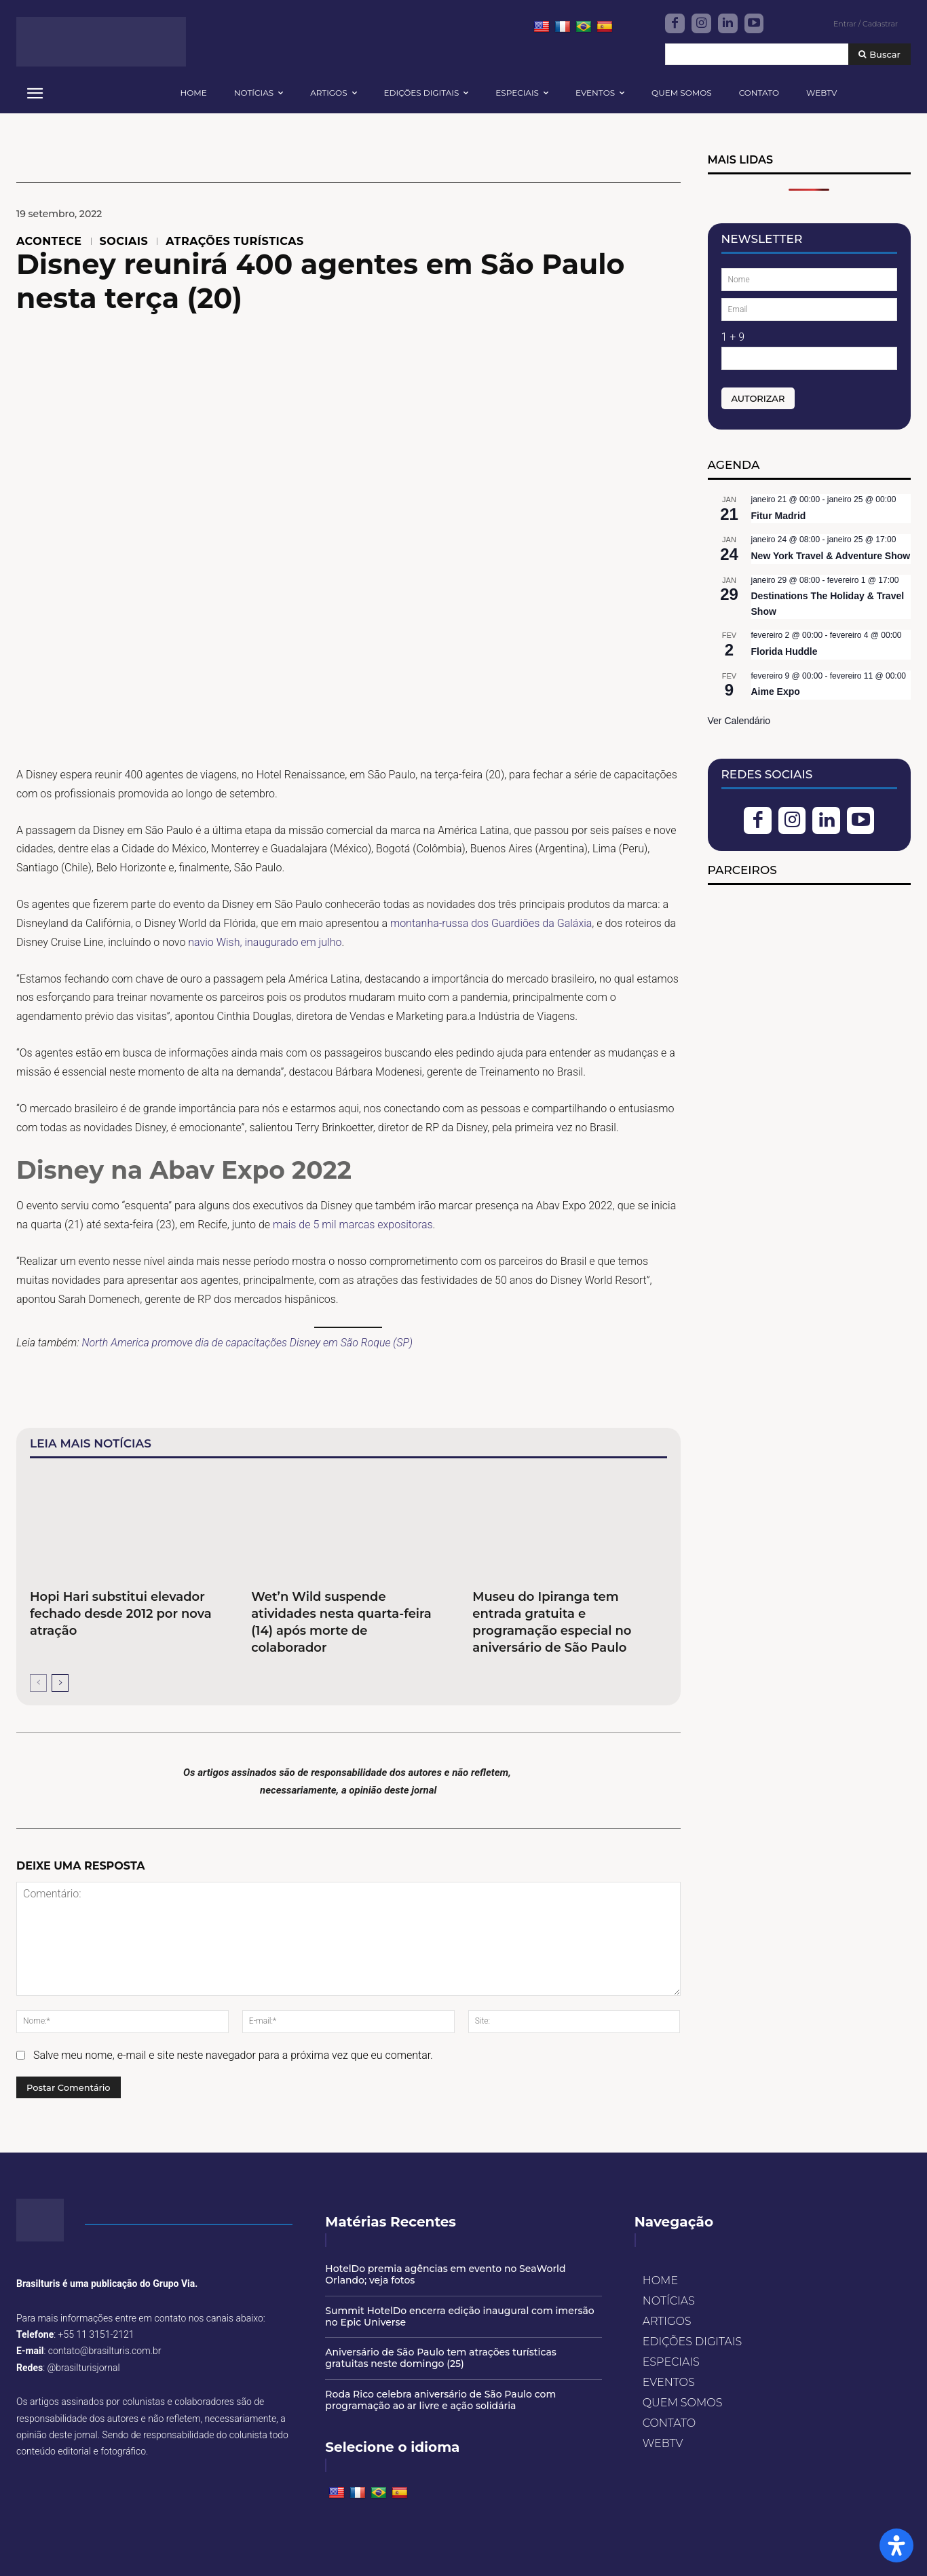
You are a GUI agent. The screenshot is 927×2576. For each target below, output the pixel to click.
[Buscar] (879, 54)
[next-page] (60, 1683)
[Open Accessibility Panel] (896, 2545)
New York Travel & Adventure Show (831, 555)
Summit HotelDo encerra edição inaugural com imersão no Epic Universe (459, 2316)
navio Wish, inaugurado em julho (264, 942)
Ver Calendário (739, 720)
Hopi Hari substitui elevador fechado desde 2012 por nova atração (121, 1613)
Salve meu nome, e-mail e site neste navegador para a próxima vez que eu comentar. (233, 2055)
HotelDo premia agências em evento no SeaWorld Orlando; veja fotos (445, 2274)
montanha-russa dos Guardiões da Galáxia (491, 923)
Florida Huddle (784, 651)
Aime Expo (775, 691)
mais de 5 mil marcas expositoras (353, 1224)
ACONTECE (49, 241)
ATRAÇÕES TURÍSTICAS (234, 241)
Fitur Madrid (778, 515)
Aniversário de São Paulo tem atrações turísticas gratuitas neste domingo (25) (440, 2358)
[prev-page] (38, 1683)
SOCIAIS (124, 241)
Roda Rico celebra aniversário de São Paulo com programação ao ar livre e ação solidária (440, 2400)
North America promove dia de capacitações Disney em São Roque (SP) (247, 1342)
